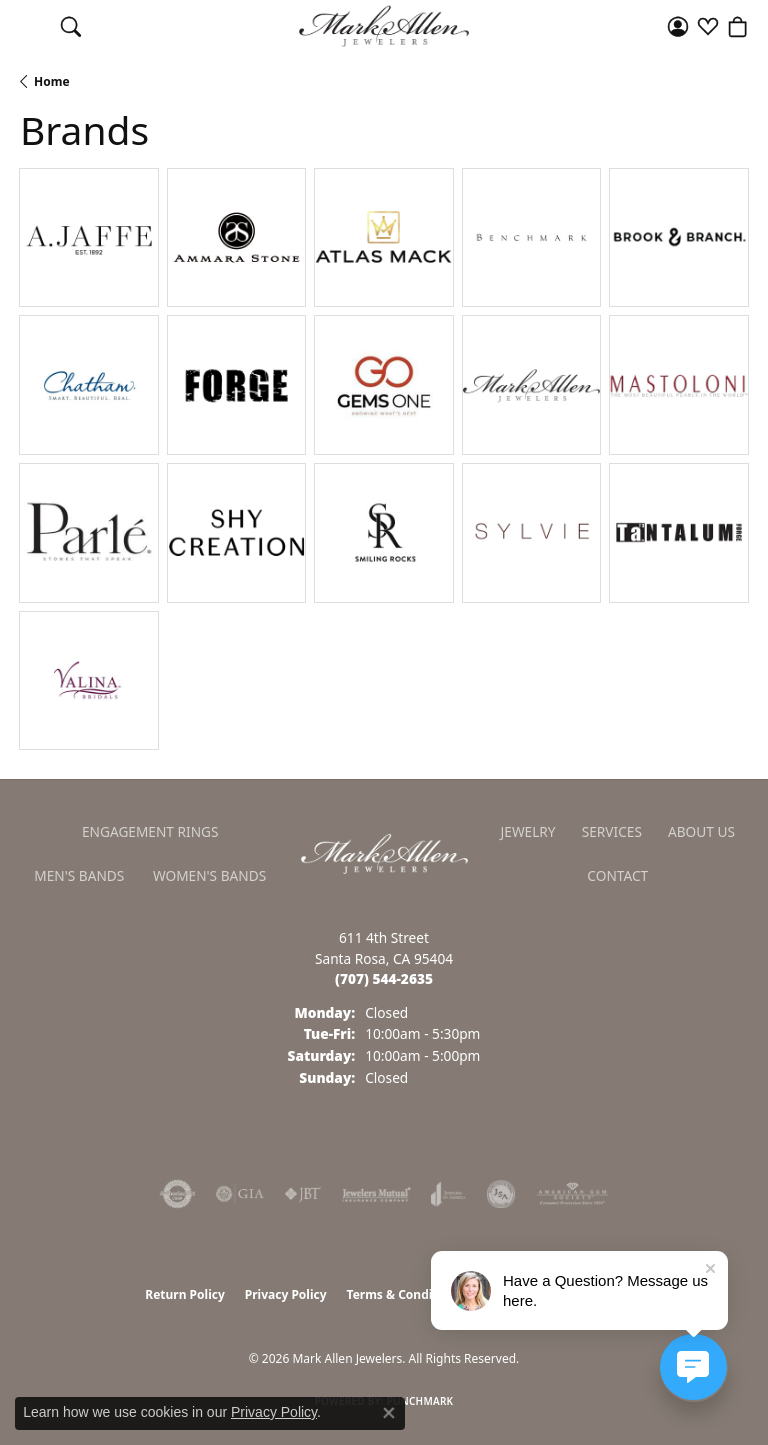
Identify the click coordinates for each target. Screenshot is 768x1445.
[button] (71, 26)
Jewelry (528, 831)
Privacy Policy (286, 1294)
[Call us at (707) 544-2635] (384, 978)
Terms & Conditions (405, 1294)
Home (52, 81)
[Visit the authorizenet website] (177, 1194)
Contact (617, 875)
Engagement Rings (150, 831)
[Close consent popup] (389, 1413)
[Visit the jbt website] (303, 1194)
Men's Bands (79, 875)
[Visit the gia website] (240, 1194)
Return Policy (185, 1294)
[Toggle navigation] (30, 26)
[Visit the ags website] (573, 1194)
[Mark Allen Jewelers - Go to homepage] (384, 852)
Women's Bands (209, 875)
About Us (701, 831)
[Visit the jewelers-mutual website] (376, 1194)
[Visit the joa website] (448, 1194)
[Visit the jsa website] (501, 1194)
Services (612, 831)
